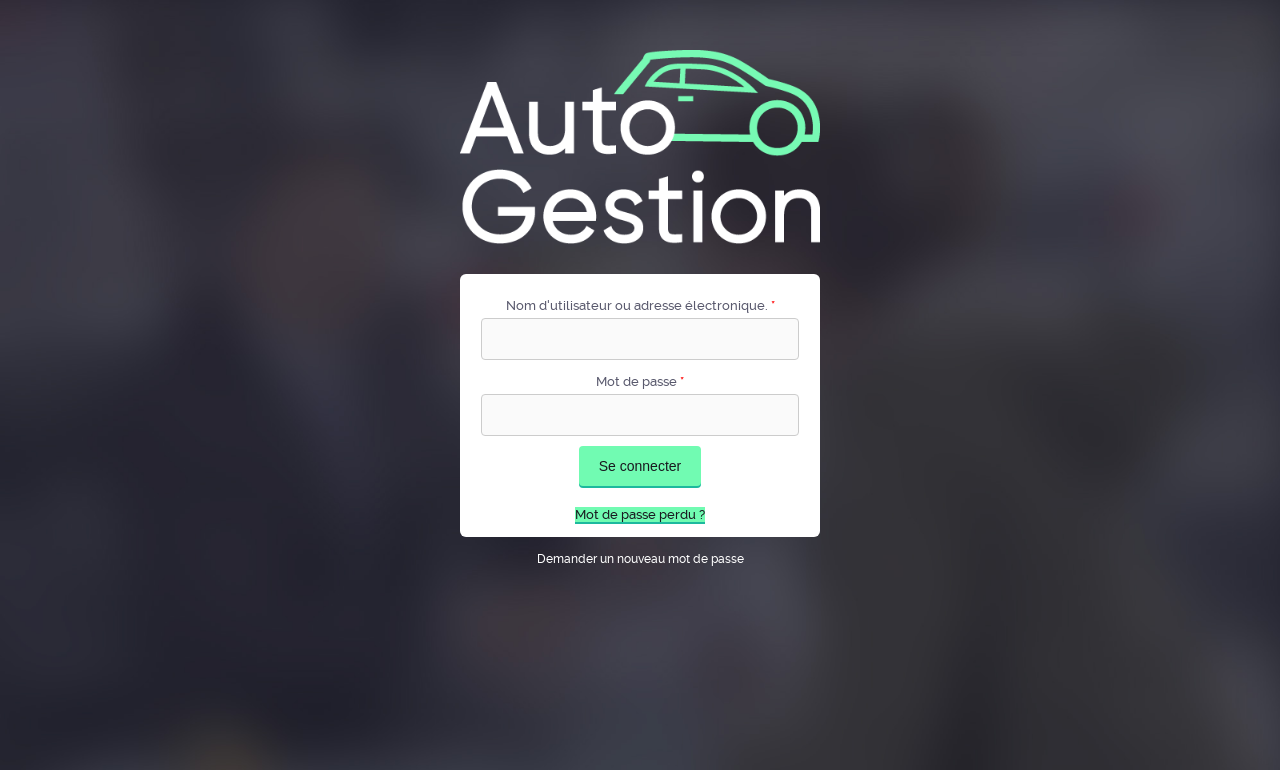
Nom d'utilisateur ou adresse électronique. (640, 305)
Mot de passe (640, 381)
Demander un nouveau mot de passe (640, 559)
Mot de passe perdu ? (640, 514)
